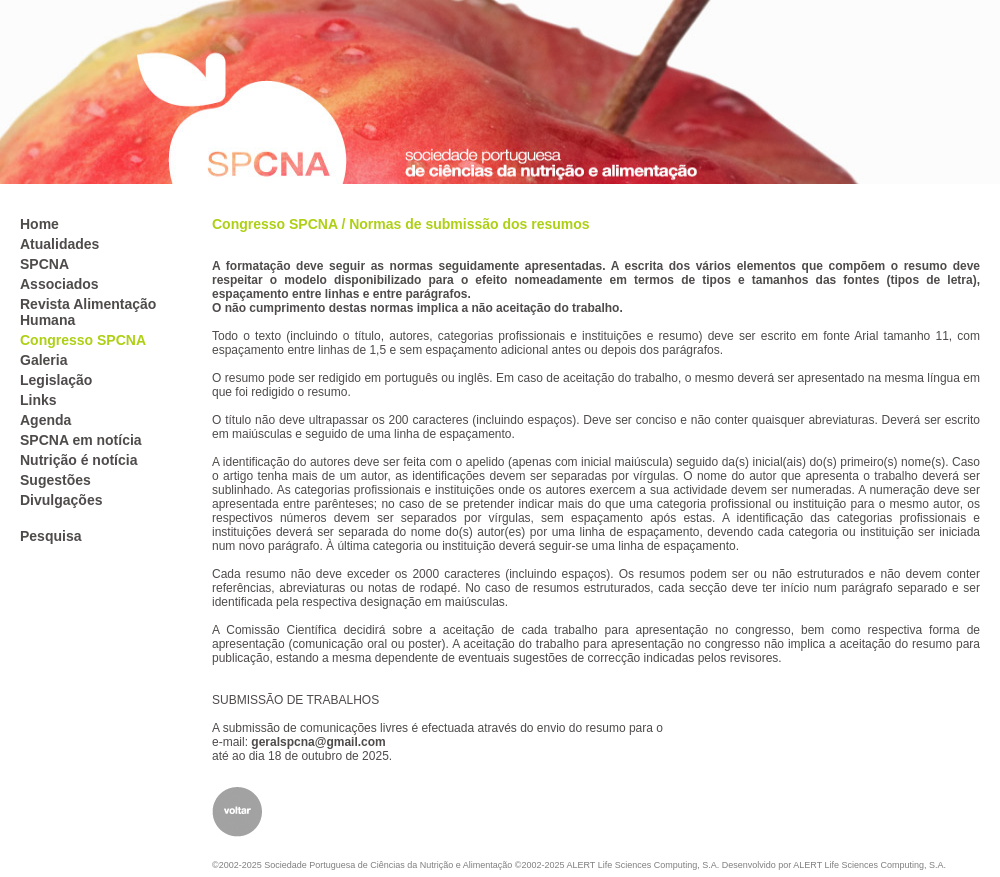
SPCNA (44, 264)
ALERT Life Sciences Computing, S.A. (869, 865)
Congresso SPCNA (83, 340)
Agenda (45, 420)
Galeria (43, 360)
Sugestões (55, 480)
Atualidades (59, 244)
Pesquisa (50, 536)
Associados (59, 284)
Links (38, 400)
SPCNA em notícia (81, 440)
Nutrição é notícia (78, 460)
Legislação (56, 380)
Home (39, 224)
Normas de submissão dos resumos (469, 224)
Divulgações (61, 500)
